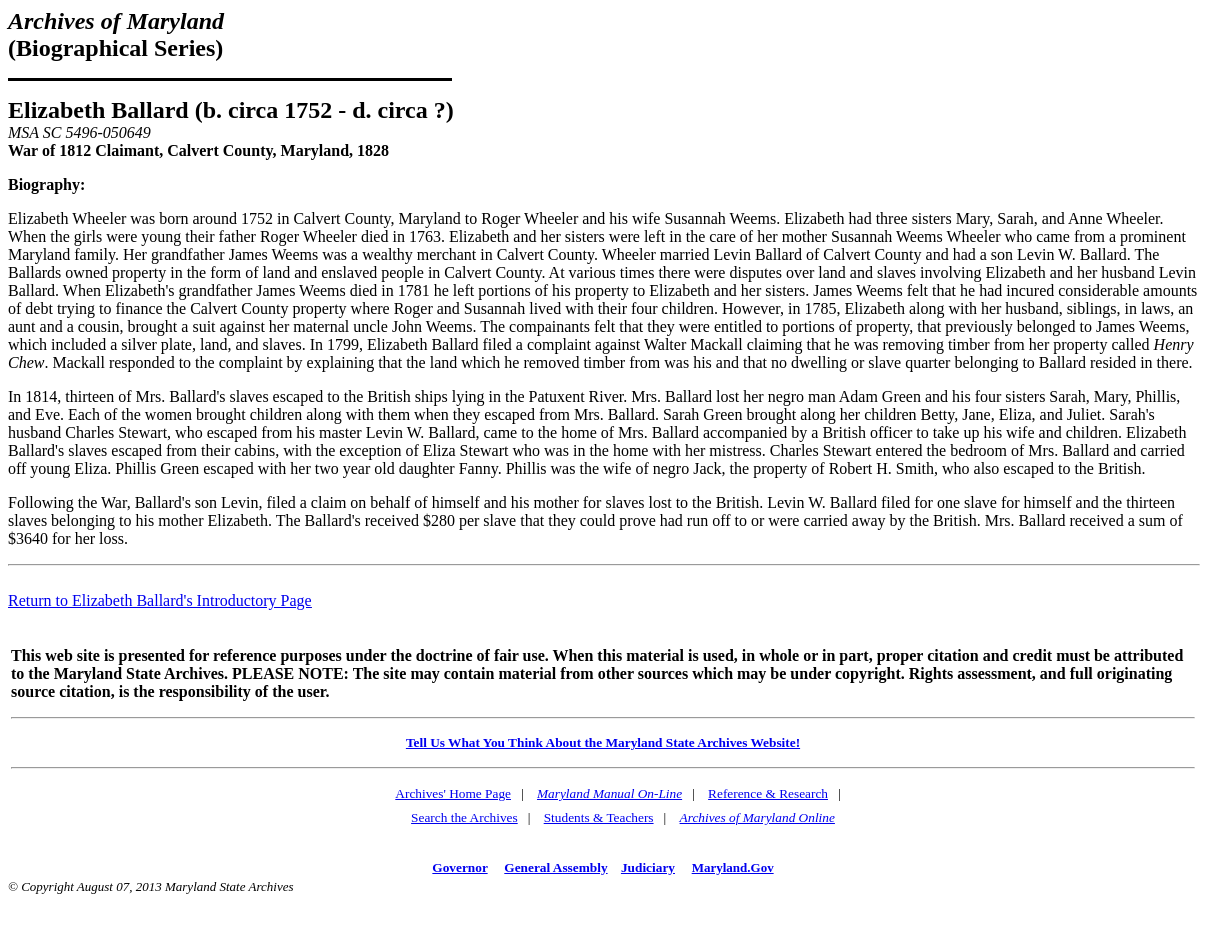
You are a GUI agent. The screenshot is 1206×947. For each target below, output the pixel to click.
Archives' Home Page (453, 793)
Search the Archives (464, 817)
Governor (459, 867)
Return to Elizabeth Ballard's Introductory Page (160, 600)
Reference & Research (768, 793)
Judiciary (648, 867)
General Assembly (555, 867)
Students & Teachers (599, 817)
